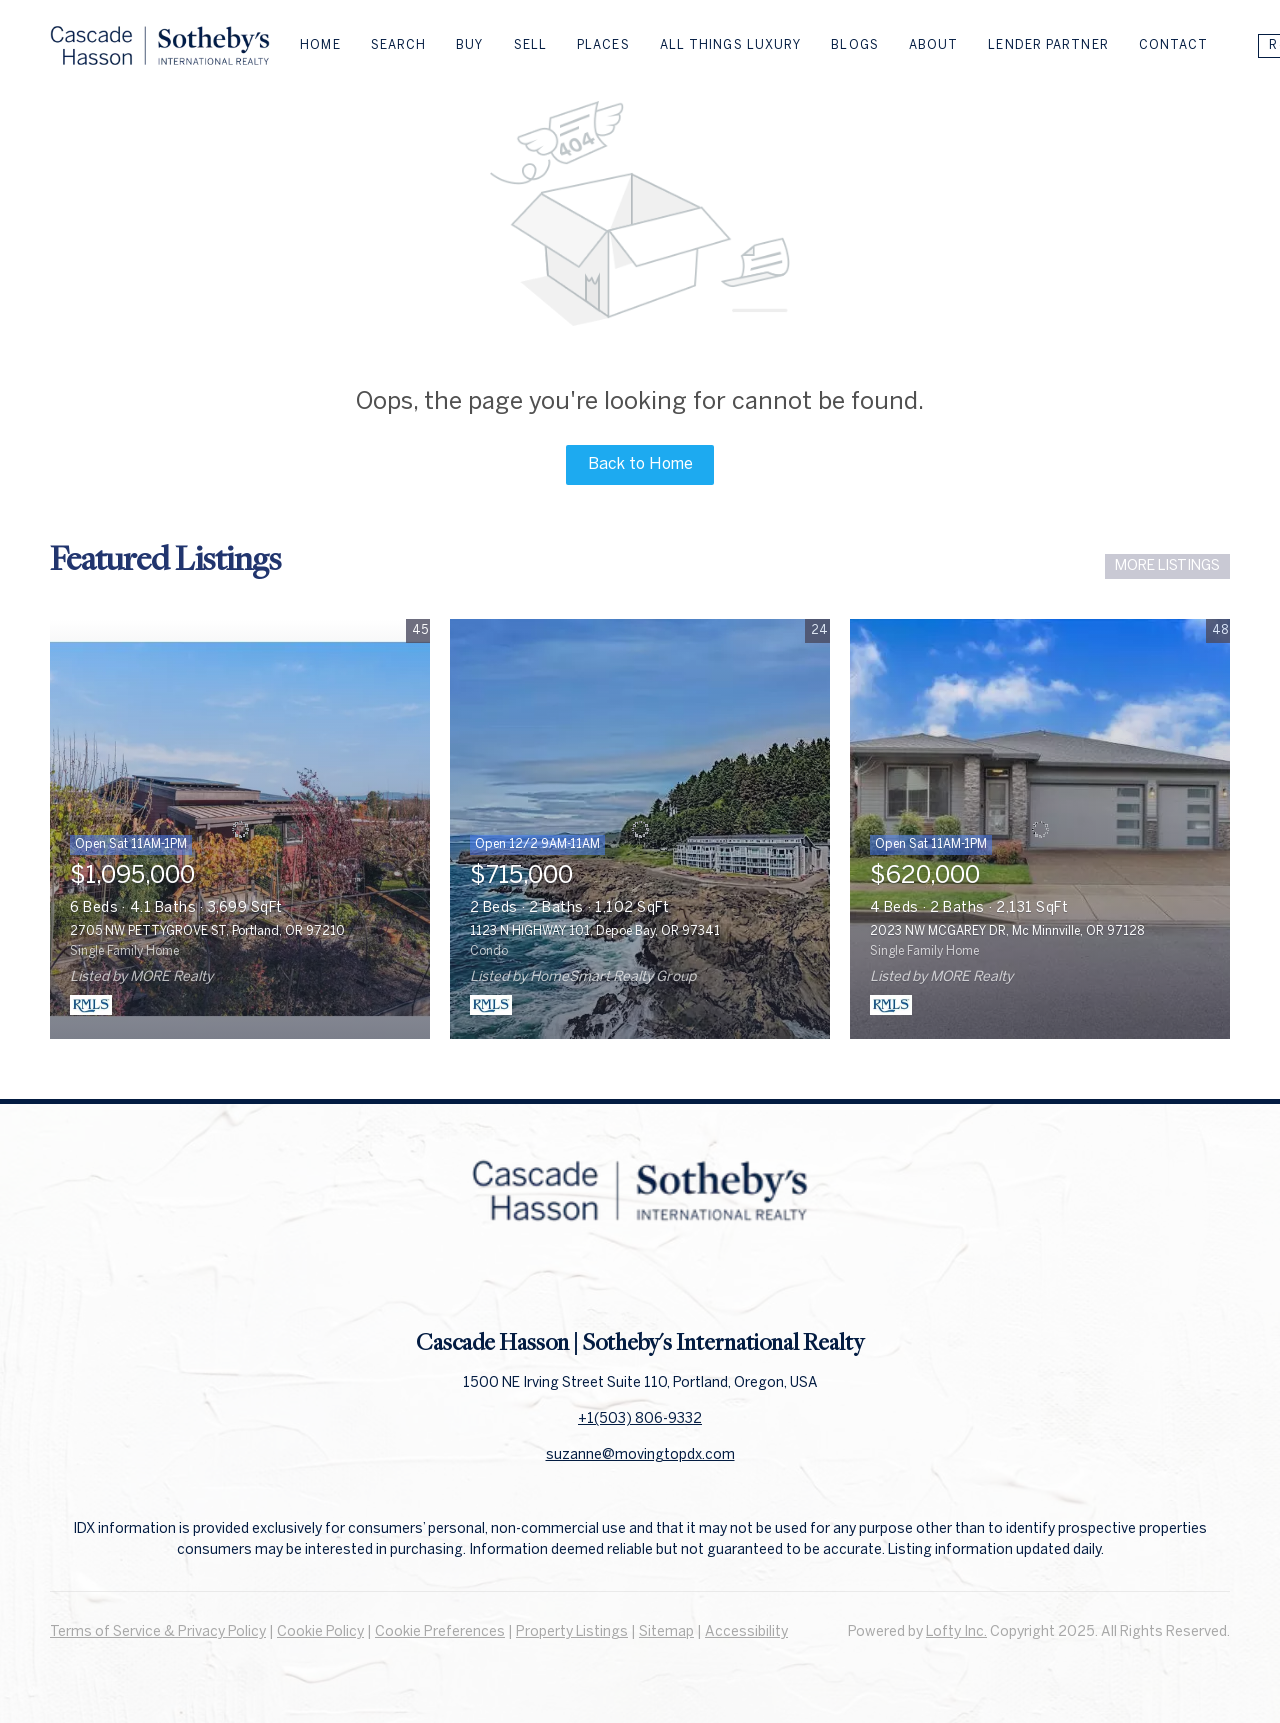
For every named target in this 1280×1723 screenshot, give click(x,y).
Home (320, 45)
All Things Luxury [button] (731, 45)
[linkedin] (640, 1282)
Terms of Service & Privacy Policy (158, 1632)
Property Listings (572, 1632)
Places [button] (603, 45)
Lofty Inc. (956, 1632)
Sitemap (666, 1632)
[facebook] (600, 1282)
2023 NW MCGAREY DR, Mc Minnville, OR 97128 (1007, 931)
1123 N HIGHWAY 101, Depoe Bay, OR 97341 (595, 931)
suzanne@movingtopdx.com (640, 1455)
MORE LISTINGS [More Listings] (1167, 566)
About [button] (934, 45)
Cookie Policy (320, 1632)
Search (399, 45)
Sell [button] (530, 45)
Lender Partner (1048, 45)
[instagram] (680, 1282)
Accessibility (746, 1632)
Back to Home (640, 464)
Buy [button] (469, 45)
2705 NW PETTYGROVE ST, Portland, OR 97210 (207, 931)
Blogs (855, 45)
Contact (1174, 45)
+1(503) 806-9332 (640, 1419)
